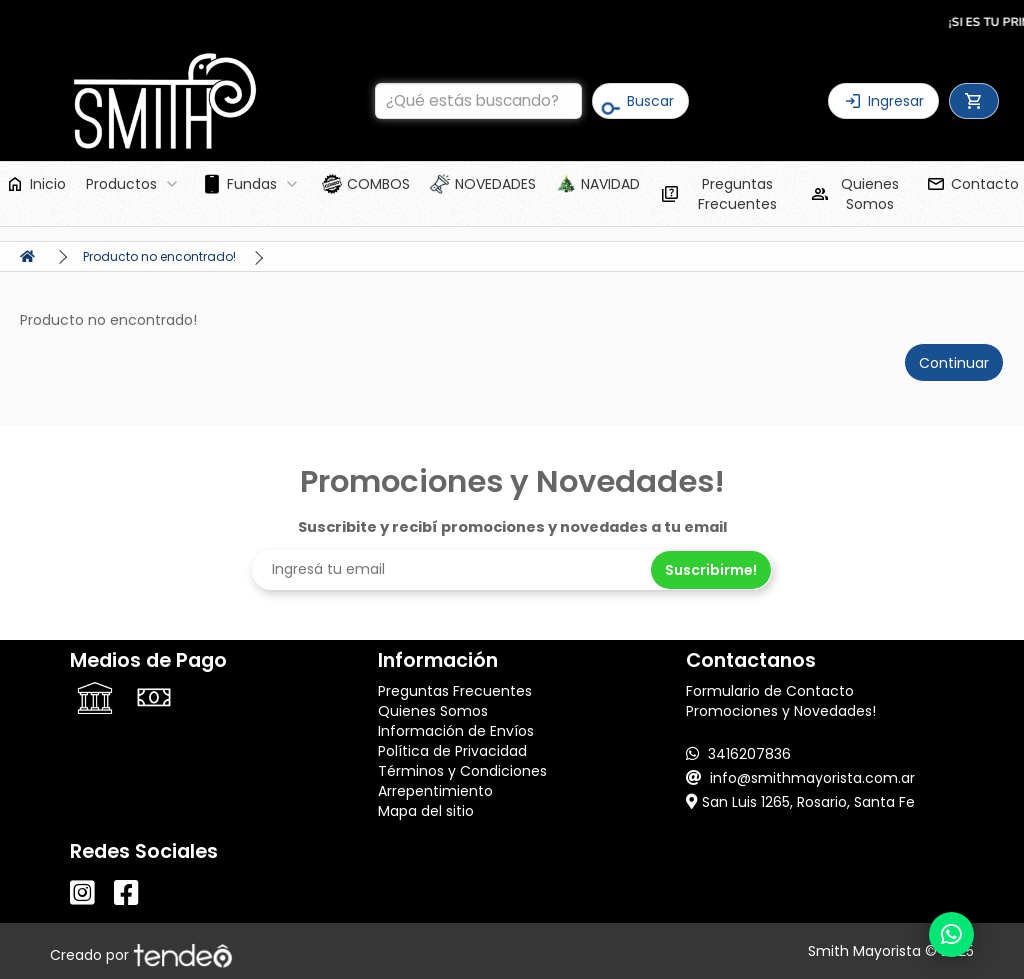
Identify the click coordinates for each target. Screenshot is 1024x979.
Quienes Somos (433, 711)
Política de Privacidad (452, 751)
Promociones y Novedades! (781, 711)
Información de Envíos (456, 731)
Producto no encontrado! (159, 256)
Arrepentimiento (435, 791)
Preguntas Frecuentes (455, 691)
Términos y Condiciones (462, 771)
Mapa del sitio (426, 811)
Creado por (141, 955)
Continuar (954, 363)
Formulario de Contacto (770, 691)
